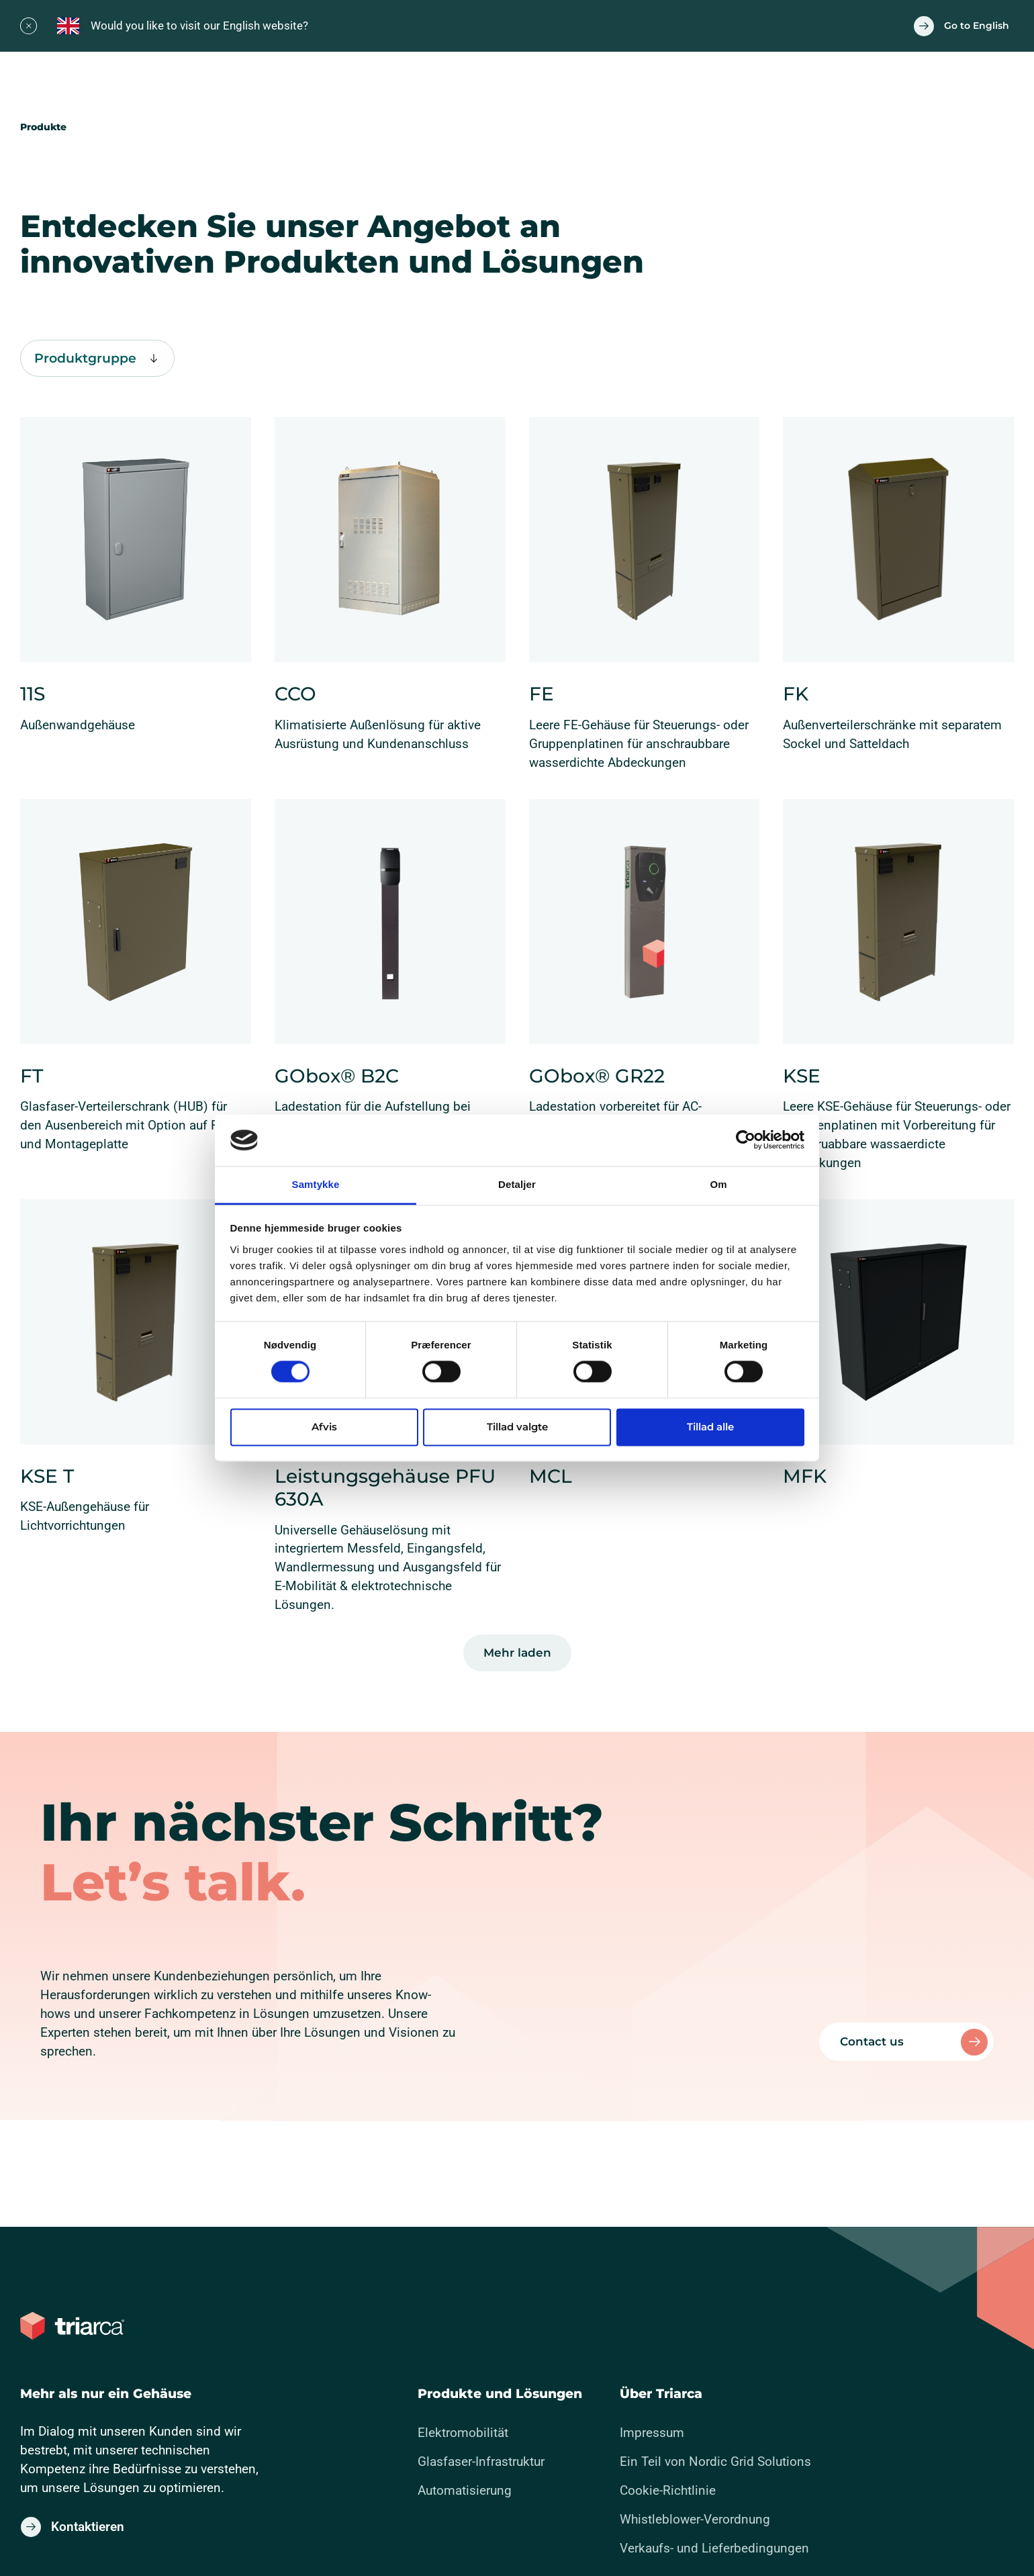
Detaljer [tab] (517, 1184)
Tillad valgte (517, 1426)
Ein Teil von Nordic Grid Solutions (715, 2461)
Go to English (976, 25)
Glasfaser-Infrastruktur (481, 2461)
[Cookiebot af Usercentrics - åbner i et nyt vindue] (745, 1140)
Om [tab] (718, 1184)
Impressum (652, 2432)
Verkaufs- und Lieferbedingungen (714, 2548)
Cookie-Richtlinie (668, 2490)
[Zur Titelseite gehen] (72, 2325)
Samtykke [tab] (316, 1184)
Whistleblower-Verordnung (695, 2519)
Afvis (324, 1426)
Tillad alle (710, 1426)
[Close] (28, 25)
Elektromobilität (463, 2432)
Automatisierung (465, 2490)
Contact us (872, 2041)
